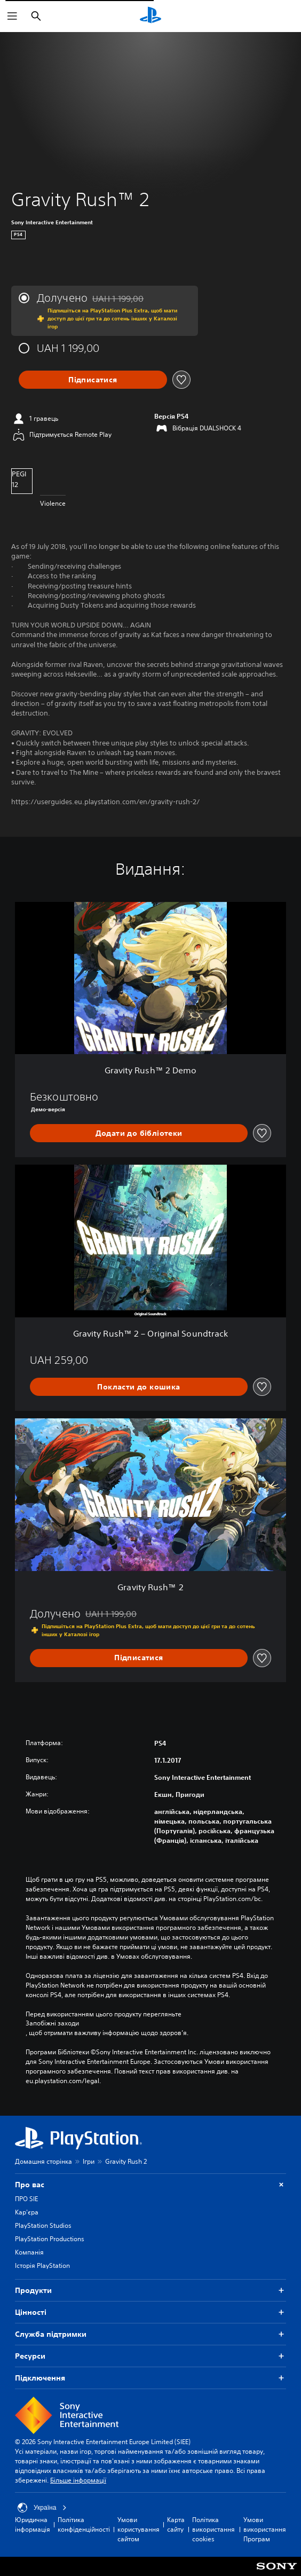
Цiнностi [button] (150, 2312)
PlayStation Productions (49, 2238)
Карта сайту (176, 2524)
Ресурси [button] (150, 2356)
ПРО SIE (26, 2198)
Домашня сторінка (43, 2161)
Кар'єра (26, 2212)
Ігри (88, 2161)
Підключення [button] (150, 2378)
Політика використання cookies (213, 2529)
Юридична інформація (32, 2524)
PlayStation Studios (43, 2225)
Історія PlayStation (42, 2265)
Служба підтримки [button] (150, 2334)
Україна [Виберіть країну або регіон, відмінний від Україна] (42, 2507)
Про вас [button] (150, 2184)
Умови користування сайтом (138, 2529)
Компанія (29, 2252)
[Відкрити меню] (12, 16)
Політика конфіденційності (84, 2524)
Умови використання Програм (264, 2529)
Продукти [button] (150, 2291)
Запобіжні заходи (52, 2023)
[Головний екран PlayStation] (150, 16)
